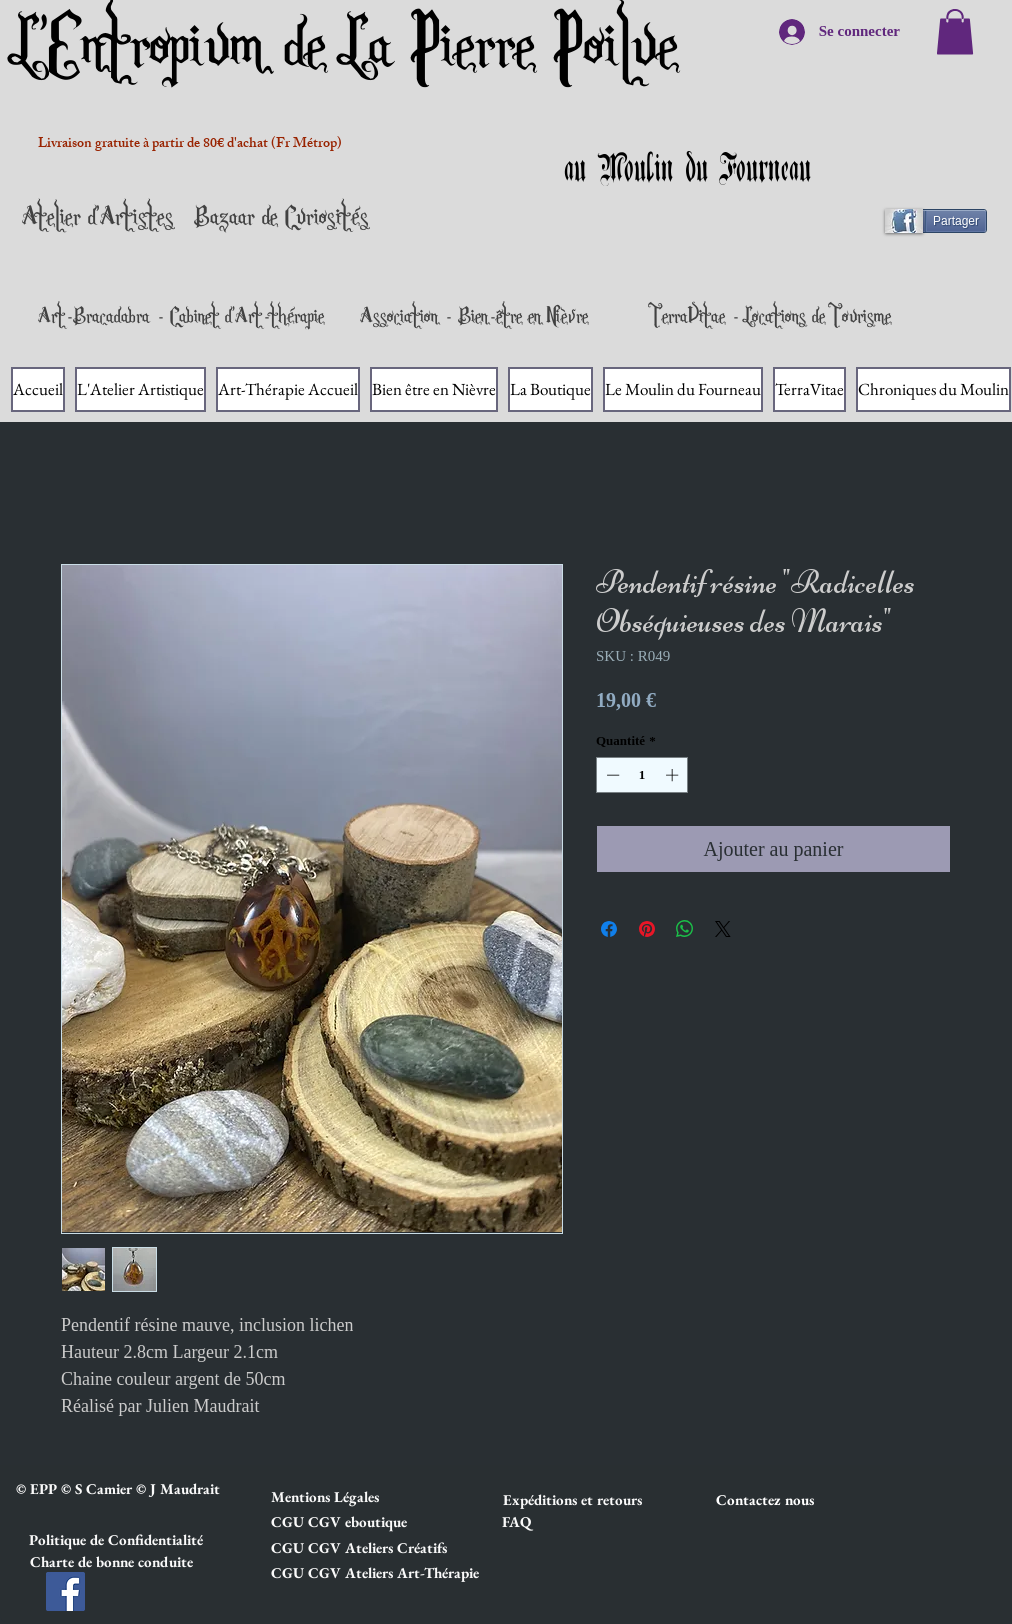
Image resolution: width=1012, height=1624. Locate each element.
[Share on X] (723, 929)
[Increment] (674, 775)
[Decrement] (611, 775)
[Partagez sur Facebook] (609, 929)
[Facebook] (65, 1591)
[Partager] (944, 221)
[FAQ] (516, 1522)
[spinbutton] (642, 775)
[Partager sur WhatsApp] (685, 929)
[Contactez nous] (787, 1500)
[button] (342, 1497)
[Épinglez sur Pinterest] (647, 929)
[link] (955, 31)
